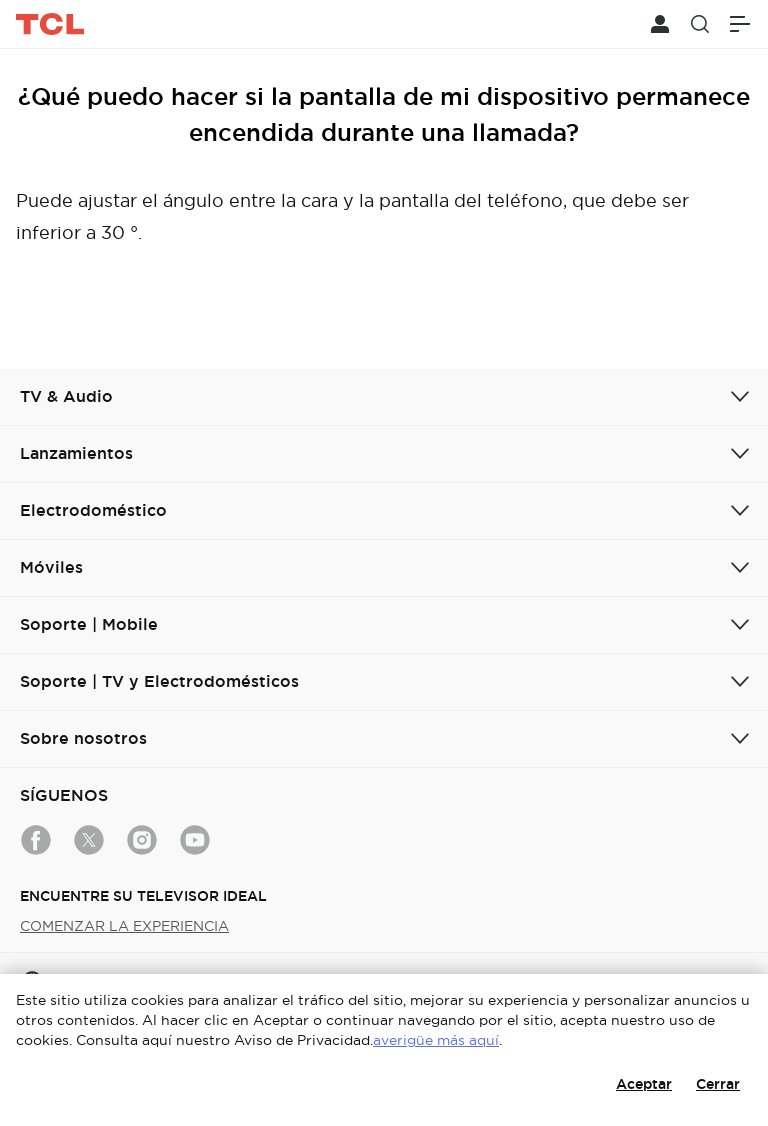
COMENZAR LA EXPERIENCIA (124, 926)
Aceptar (644, 1084)
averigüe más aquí (436, 1040)
